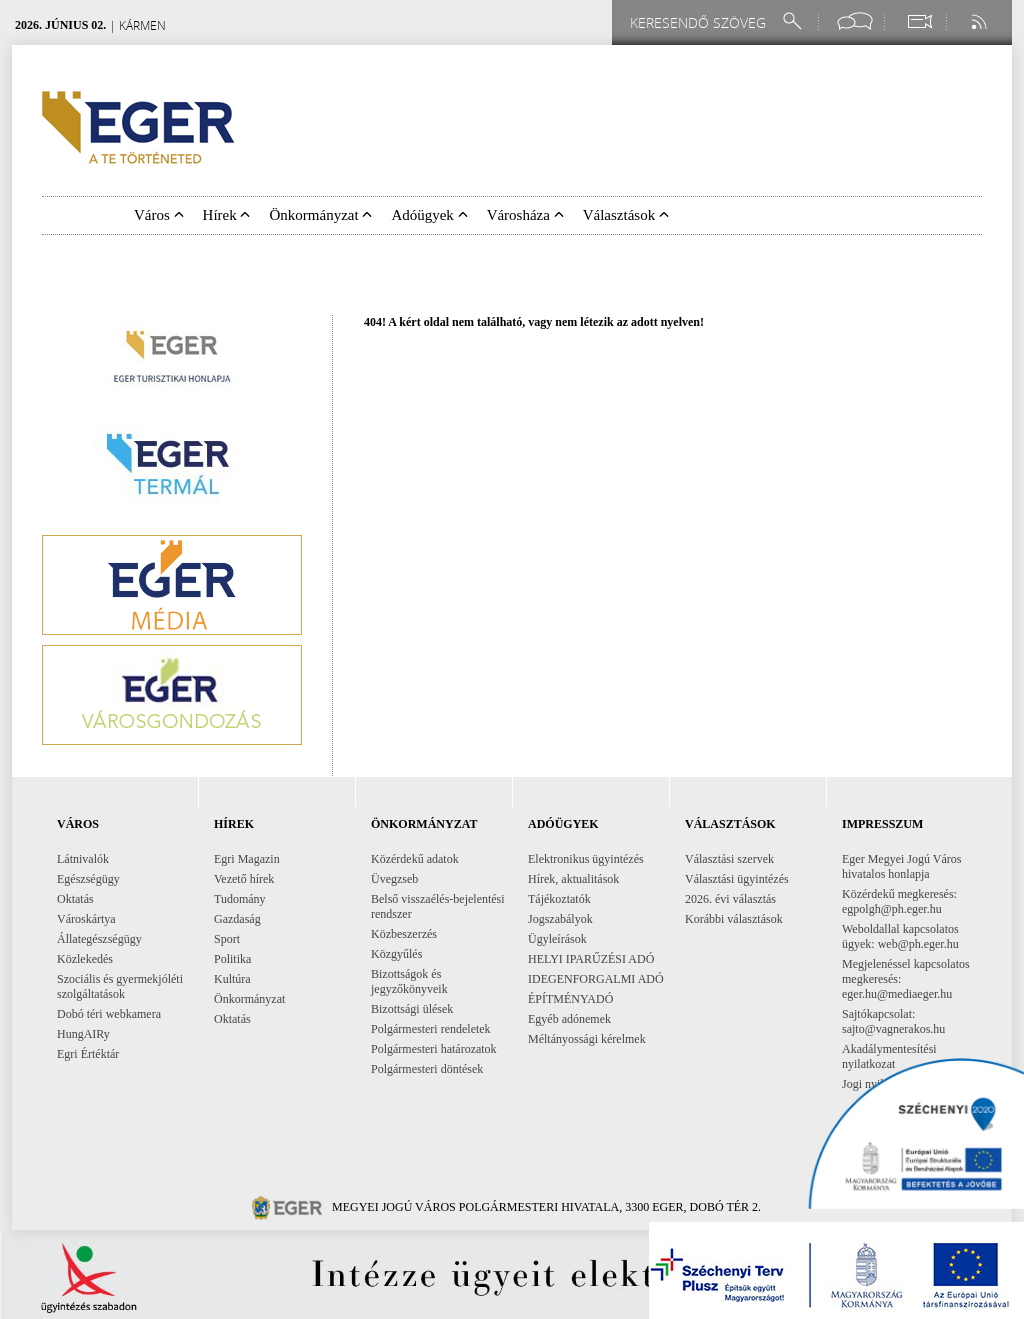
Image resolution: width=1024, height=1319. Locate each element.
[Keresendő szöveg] (701, 22)
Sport (227, 939)
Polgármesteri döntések (427, 1069)
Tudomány (240, 899)
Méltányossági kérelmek (587, 1039)
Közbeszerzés (404, 934)
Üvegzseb (394, 879)
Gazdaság (237, 919)
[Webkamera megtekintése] (919, 21)
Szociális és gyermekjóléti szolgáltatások (120, 986)
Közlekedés (85, 959)
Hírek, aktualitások (573, 879)
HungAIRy (83, 1034)
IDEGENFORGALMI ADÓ (596, 979)
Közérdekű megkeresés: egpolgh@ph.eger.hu (899, 901)
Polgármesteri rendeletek (431, 1029)
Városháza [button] (525, 215)
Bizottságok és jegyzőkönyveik (409, 981)
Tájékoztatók (559, 899)
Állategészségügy (99, 939)
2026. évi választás (730, 899)
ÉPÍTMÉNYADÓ (570, 999)
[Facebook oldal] (855, 21)
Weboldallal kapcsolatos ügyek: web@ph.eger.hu (900, 936)
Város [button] (159, 215)
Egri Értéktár (88, 1054)
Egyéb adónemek (569, 1019)
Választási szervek (729, 859)
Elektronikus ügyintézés (586, 859)
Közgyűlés (396, 954)
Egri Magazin (247, 859)
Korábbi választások (734, 919)
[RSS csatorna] (981, 21)
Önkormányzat (249, 999)
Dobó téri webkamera (109, 1014)
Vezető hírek (244, 879)
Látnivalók (83, 859)
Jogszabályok (560, 919)
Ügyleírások (557, 939)
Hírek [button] (227, 215)
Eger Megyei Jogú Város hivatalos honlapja (901, 866)
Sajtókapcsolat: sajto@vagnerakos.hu (893, 1021)
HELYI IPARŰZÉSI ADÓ (591, 959)
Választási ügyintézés (737, 879)
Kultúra (232, 979)
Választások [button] (626, 215)
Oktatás (75, 899)
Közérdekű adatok (415, 859)
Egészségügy (88, 879)
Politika (232, 959)
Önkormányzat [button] (320, 215)
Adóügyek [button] (429, 215)
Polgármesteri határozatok (434, 1049)
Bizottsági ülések (412, 1009)
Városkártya (86, 919)
